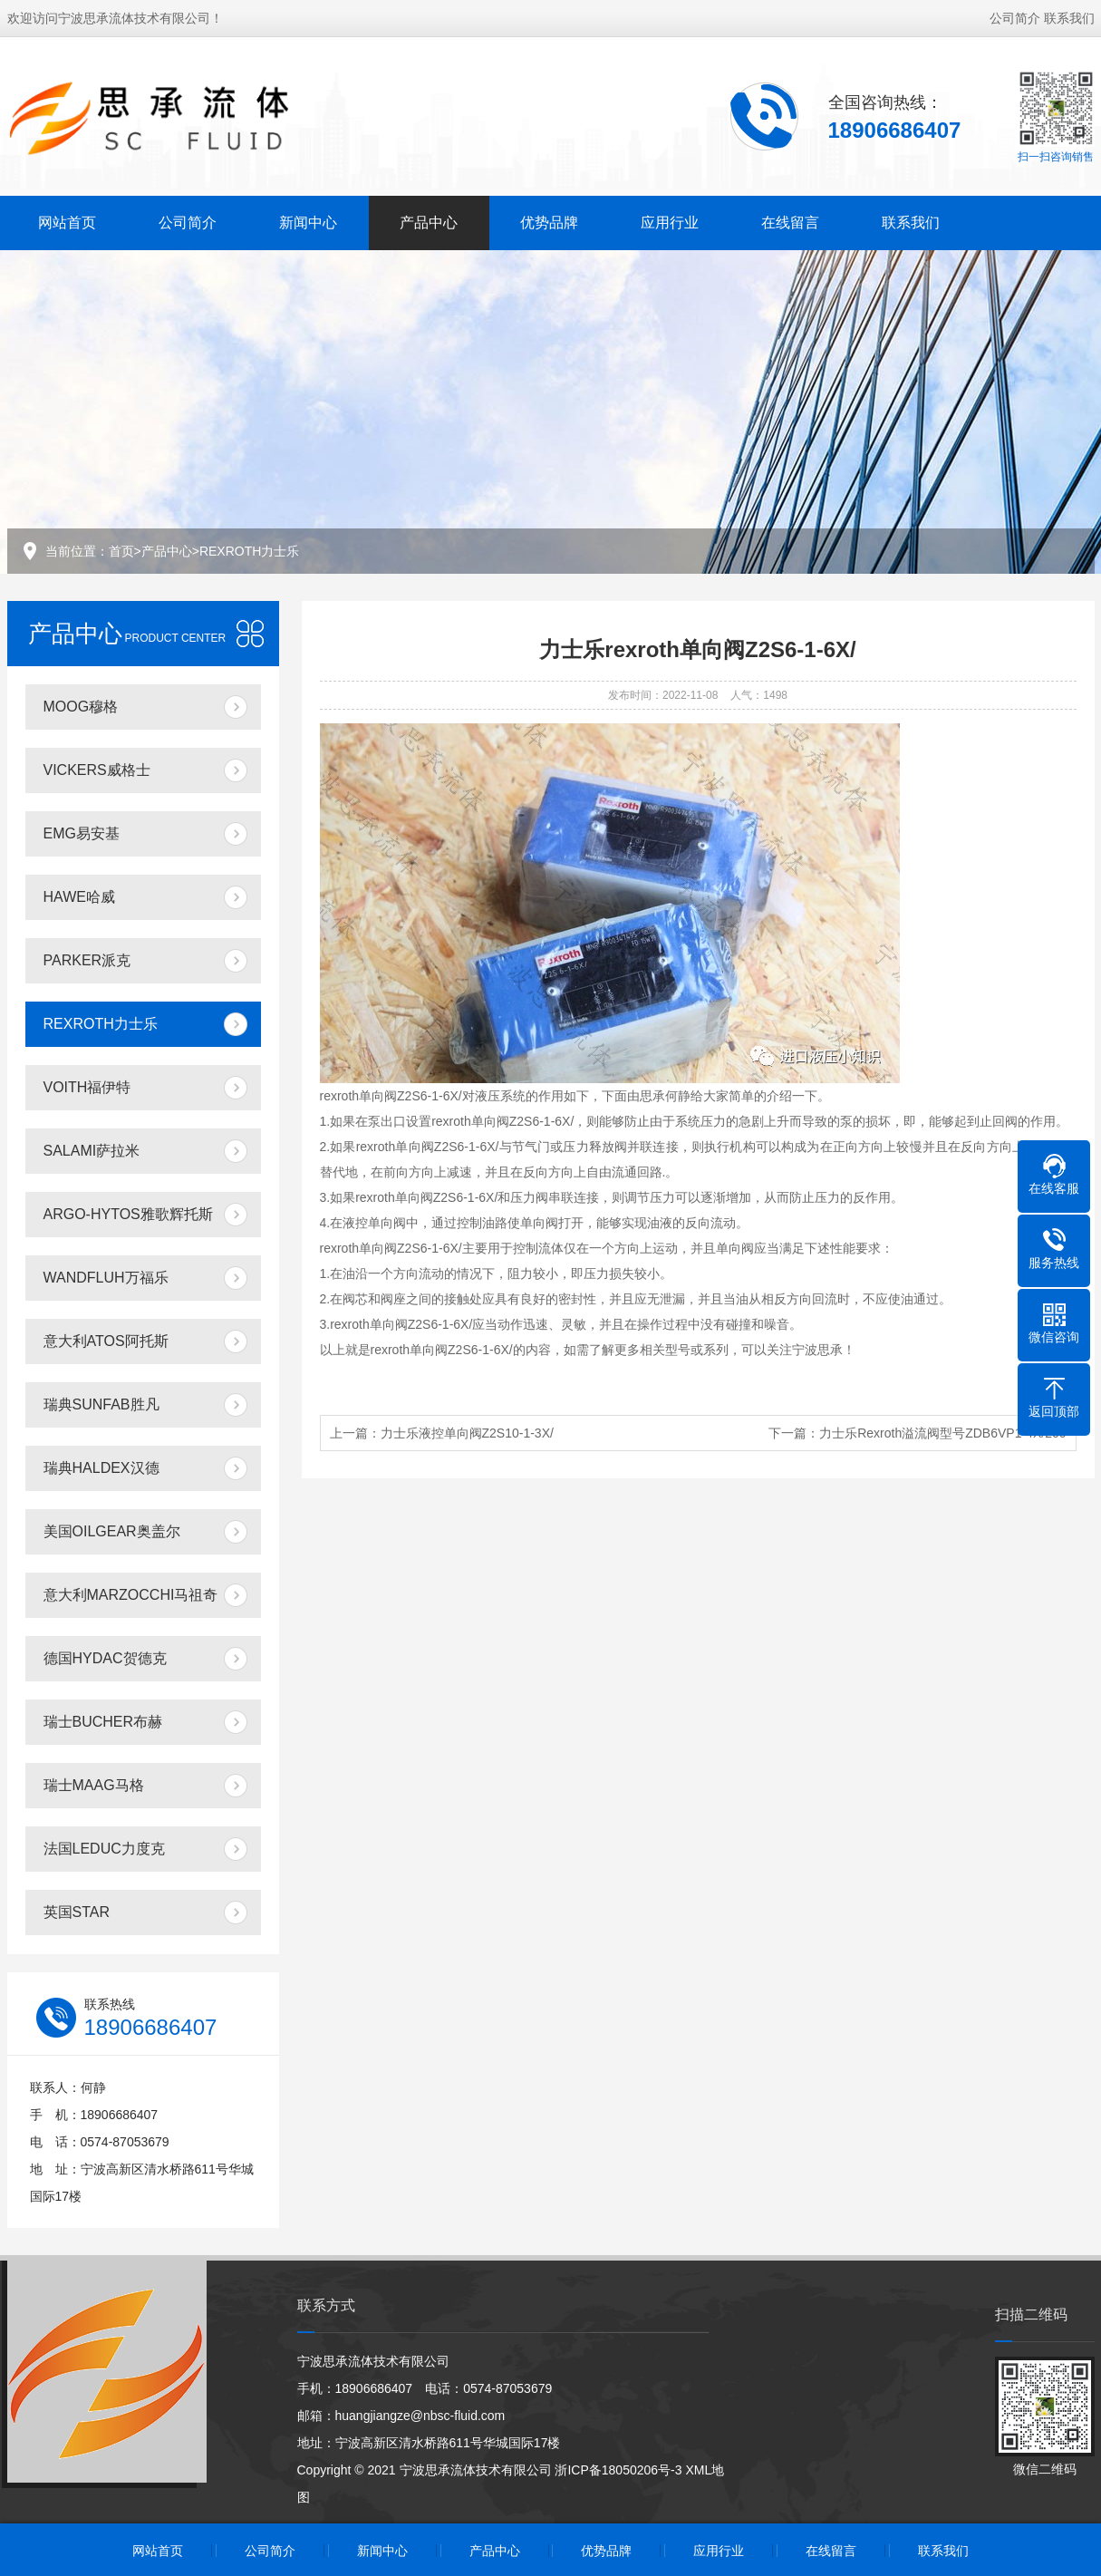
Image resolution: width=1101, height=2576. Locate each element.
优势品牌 (549, 222)
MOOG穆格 (81, 706)
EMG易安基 (81, 833)
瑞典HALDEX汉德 (101, 1468)
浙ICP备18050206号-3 (618, 2470)
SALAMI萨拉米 (91, 1150)
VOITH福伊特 (87, 1087)
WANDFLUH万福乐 (106, 1277)
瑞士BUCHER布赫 (103, 1721)
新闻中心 (308, 222)
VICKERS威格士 (96, 770)
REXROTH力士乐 (249, 551)
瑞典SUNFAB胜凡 (101, 1404)
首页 (121, 551)
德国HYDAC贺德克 (105, 1658)
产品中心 (429, 222)
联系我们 (1069, 18)
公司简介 (1015, 18)
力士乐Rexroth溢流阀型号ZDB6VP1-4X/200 (942, 1433)
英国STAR (76, 1912)
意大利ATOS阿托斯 (106, 1341)
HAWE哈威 (79, 897)
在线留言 (790, 222)
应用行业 (670, 222)
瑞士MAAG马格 (93, 1785)
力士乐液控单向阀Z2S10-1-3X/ (467, 1433)
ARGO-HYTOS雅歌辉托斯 (128, 1214)
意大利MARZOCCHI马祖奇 (130, 1595)
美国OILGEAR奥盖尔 (111, 1531)
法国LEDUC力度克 (104, 1848)
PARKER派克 (87, 960)
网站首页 (67, 222)
